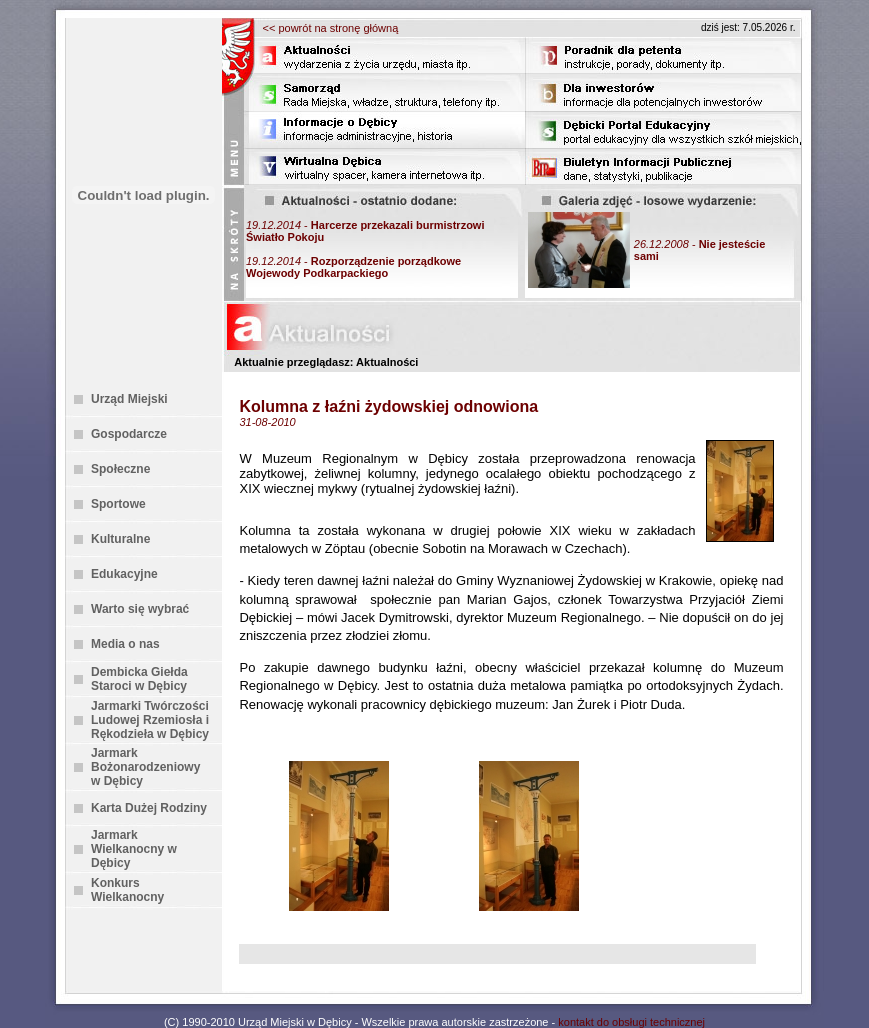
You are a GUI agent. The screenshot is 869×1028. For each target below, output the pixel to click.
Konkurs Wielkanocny (127, 890)
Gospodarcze (129, 434)
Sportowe (118, 504)
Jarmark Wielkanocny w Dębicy (134, 849)
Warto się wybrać (140, 609)
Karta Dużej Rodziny (149, 808)
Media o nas (125, 644)
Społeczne (120, 469)
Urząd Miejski (129, 399)
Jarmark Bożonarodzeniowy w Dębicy (145, 767)
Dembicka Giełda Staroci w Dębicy (139, 679)
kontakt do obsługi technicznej (631, 1022)
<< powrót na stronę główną (331, 28)
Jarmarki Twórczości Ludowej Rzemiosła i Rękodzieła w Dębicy (150, 720)
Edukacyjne (124, 574)
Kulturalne (120, 539)
